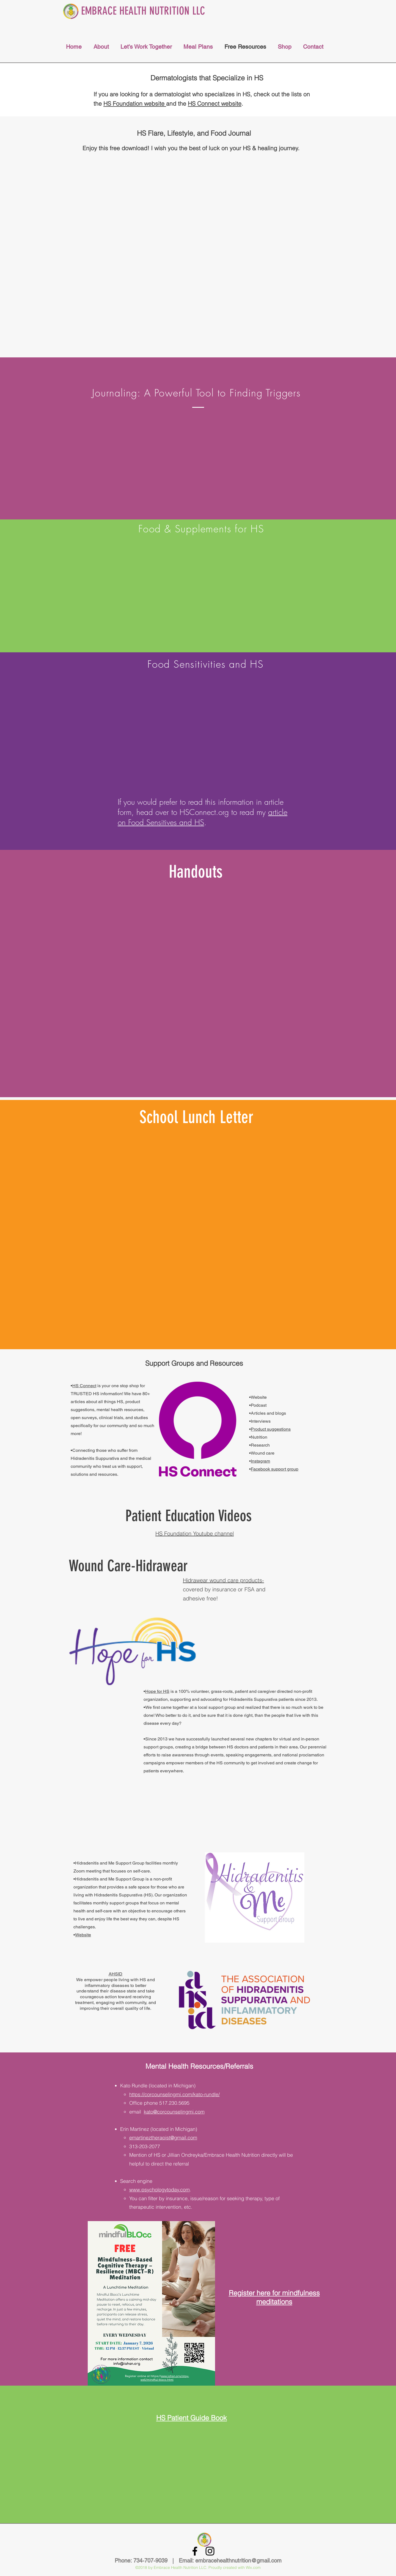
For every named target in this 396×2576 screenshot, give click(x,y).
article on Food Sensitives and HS (202, 817)
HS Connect (84, 1385)
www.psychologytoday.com (159, 2189)
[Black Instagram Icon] (210, 2551)
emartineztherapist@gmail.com (163, 2137)
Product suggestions (271, 1429)
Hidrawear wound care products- (223, 1580)
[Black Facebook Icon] (195, 2551)
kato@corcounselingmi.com (174, 2112)
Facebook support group (274, 1469)
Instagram (260, 1461)
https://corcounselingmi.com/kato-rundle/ (174, 2094)
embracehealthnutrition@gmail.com (238, 2560)
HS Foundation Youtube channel (194, 1533)
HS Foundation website (134, 103)
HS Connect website (214, 103)
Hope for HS (157, 1691)
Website (83, 1934)
